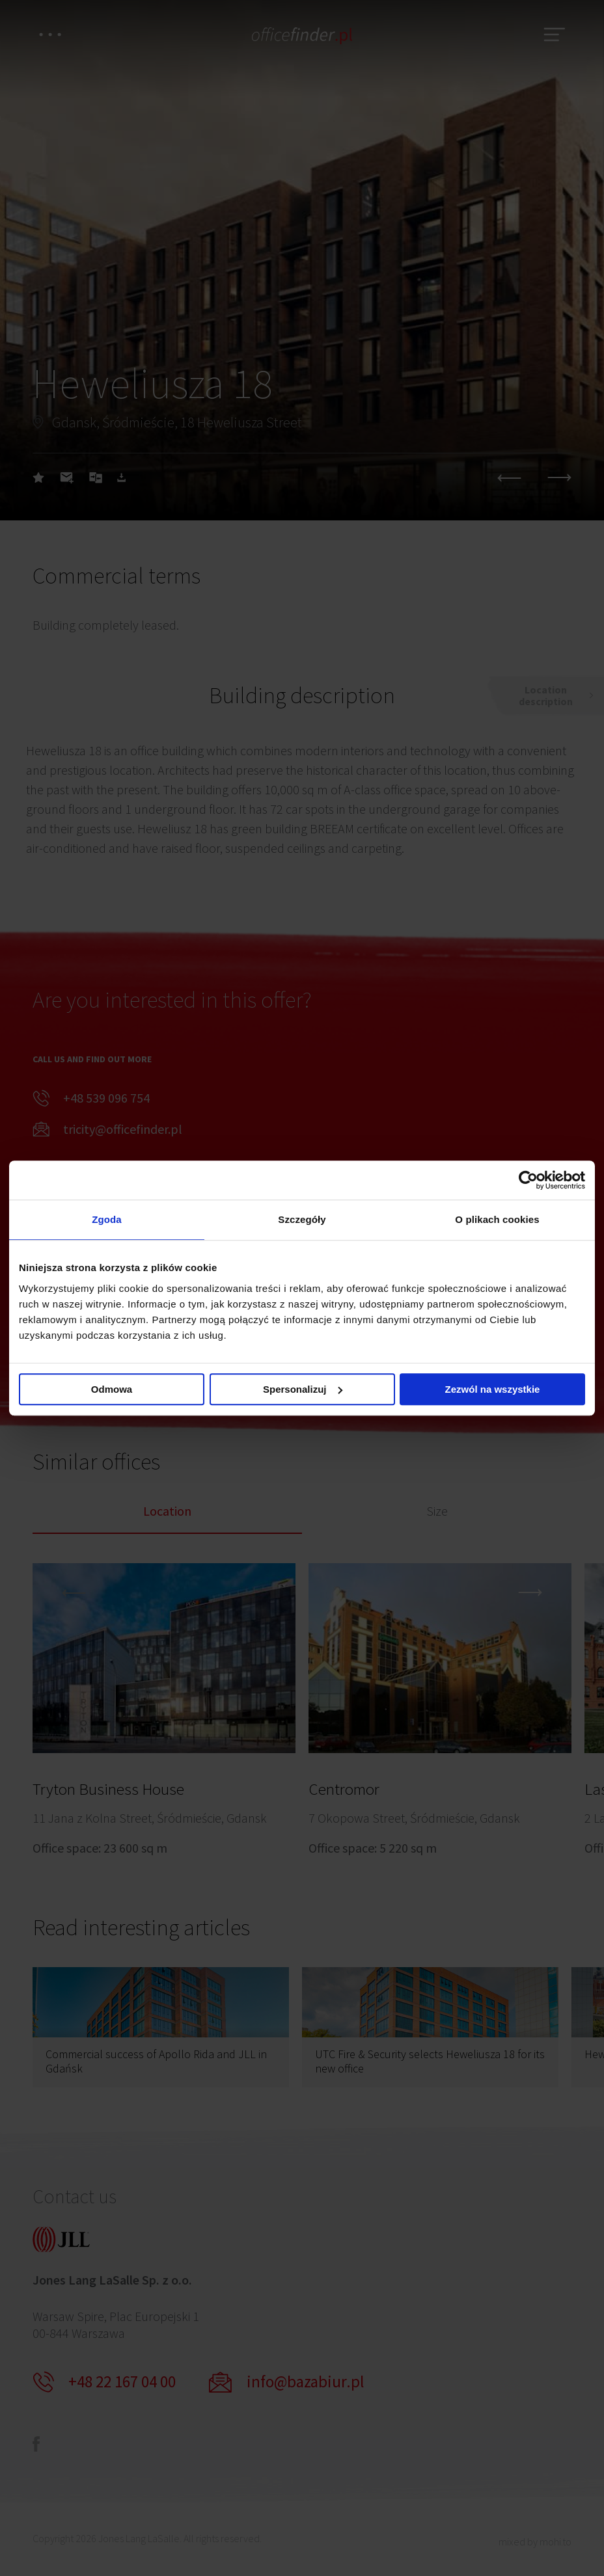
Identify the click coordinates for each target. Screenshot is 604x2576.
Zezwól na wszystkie (492, 1389)
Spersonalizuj (302, 1389)
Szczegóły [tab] (301, 1219)
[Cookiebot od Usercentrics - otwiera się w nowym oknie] (528, 1180)
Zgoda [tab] (107, 1219)
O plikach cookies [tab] (497, 1219)
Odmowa (111, 1389)
